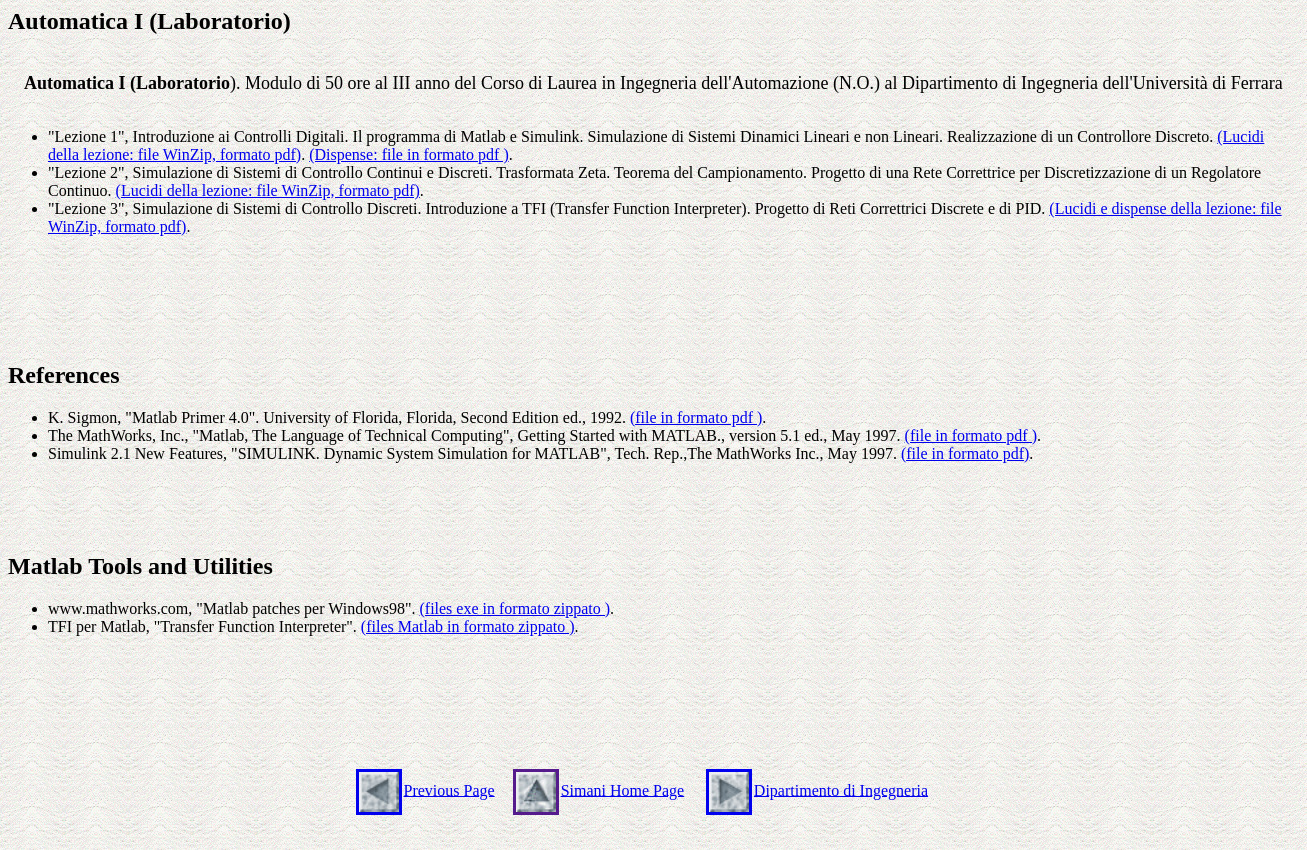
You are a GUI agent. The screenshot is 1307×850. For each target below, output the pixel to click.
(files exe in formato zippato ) (514, 608)
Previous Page (449, 789)
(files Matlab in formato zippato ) (468, 626)
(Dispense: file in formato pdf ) (409, 154)
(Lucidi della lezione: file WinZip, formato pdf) (268, 190)
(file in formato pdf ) (696, 417)
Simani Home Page (623, 789)
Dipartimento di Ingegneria (841, 789)
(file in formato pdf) (965, 453)
